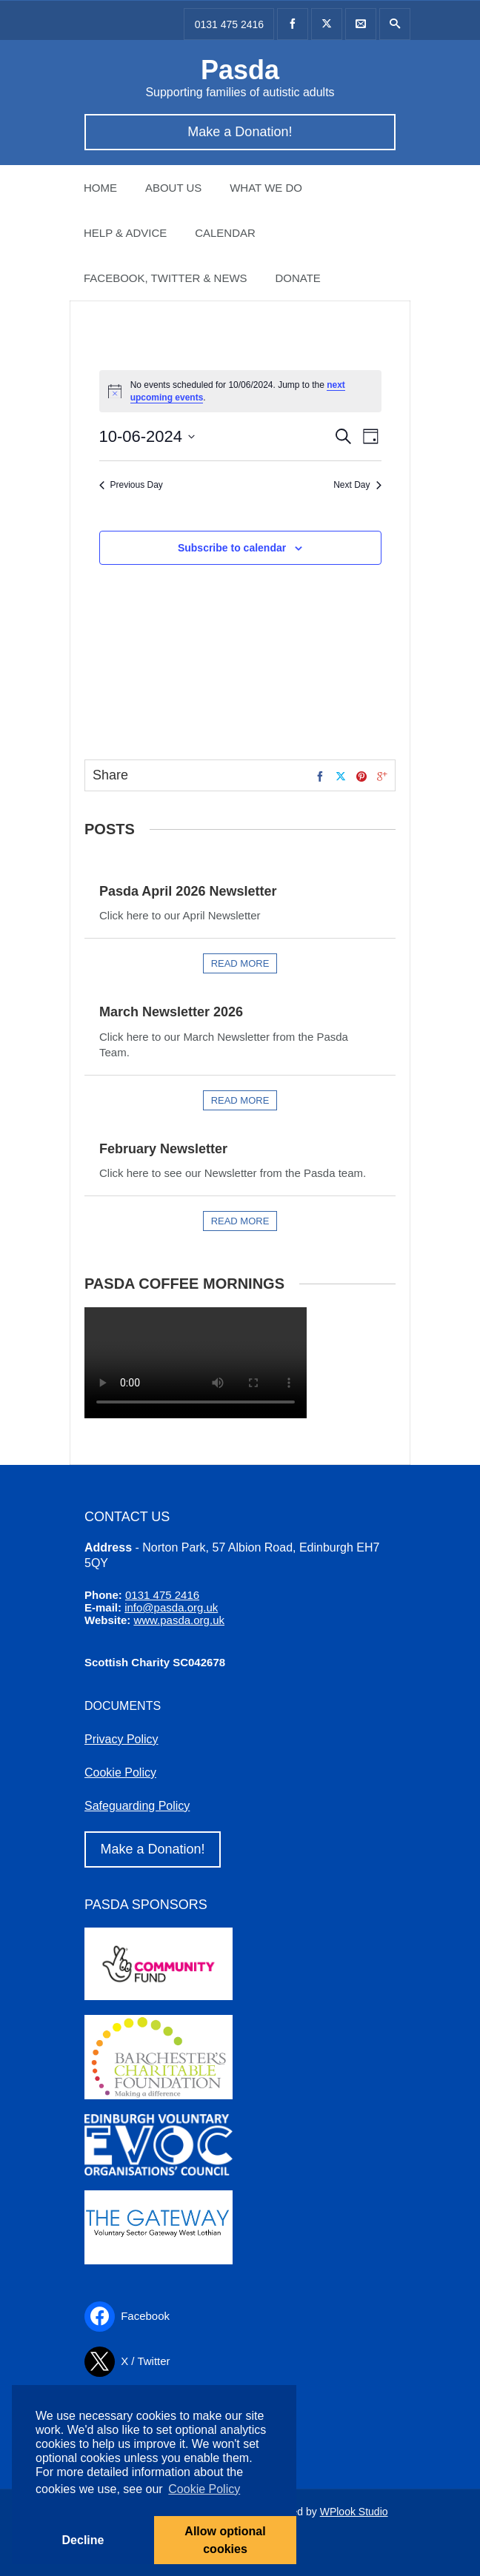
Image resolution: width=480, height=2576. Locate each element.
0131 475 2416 (229, 24)
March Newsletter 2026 (171, 1011)
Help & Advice (125, 233)
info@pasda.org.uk (171, 1607)
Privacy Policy (121, 1739)
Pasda (240, 70)
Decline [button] (83, 2540)
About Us (173, 187)
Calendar (225, 233)
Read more (240, 963)
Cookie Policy (120, 1772)
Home (100, 187)
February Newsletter (163, 1148)
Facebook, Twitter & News (165, 278)
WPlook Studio (354, 2512)
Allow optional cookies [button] (224, 2540)
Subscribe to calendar (232, 548)
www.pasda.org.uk (178, 1620)
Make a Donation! (239, 131)
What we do (266, 187)
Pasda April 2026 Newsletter (187, 891)
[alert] (240, 391)
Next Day (357, 485)
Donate (297, 278)
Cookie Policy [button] (204, 2489)
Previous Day (131, 485)
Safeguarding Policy (137, 1805)
